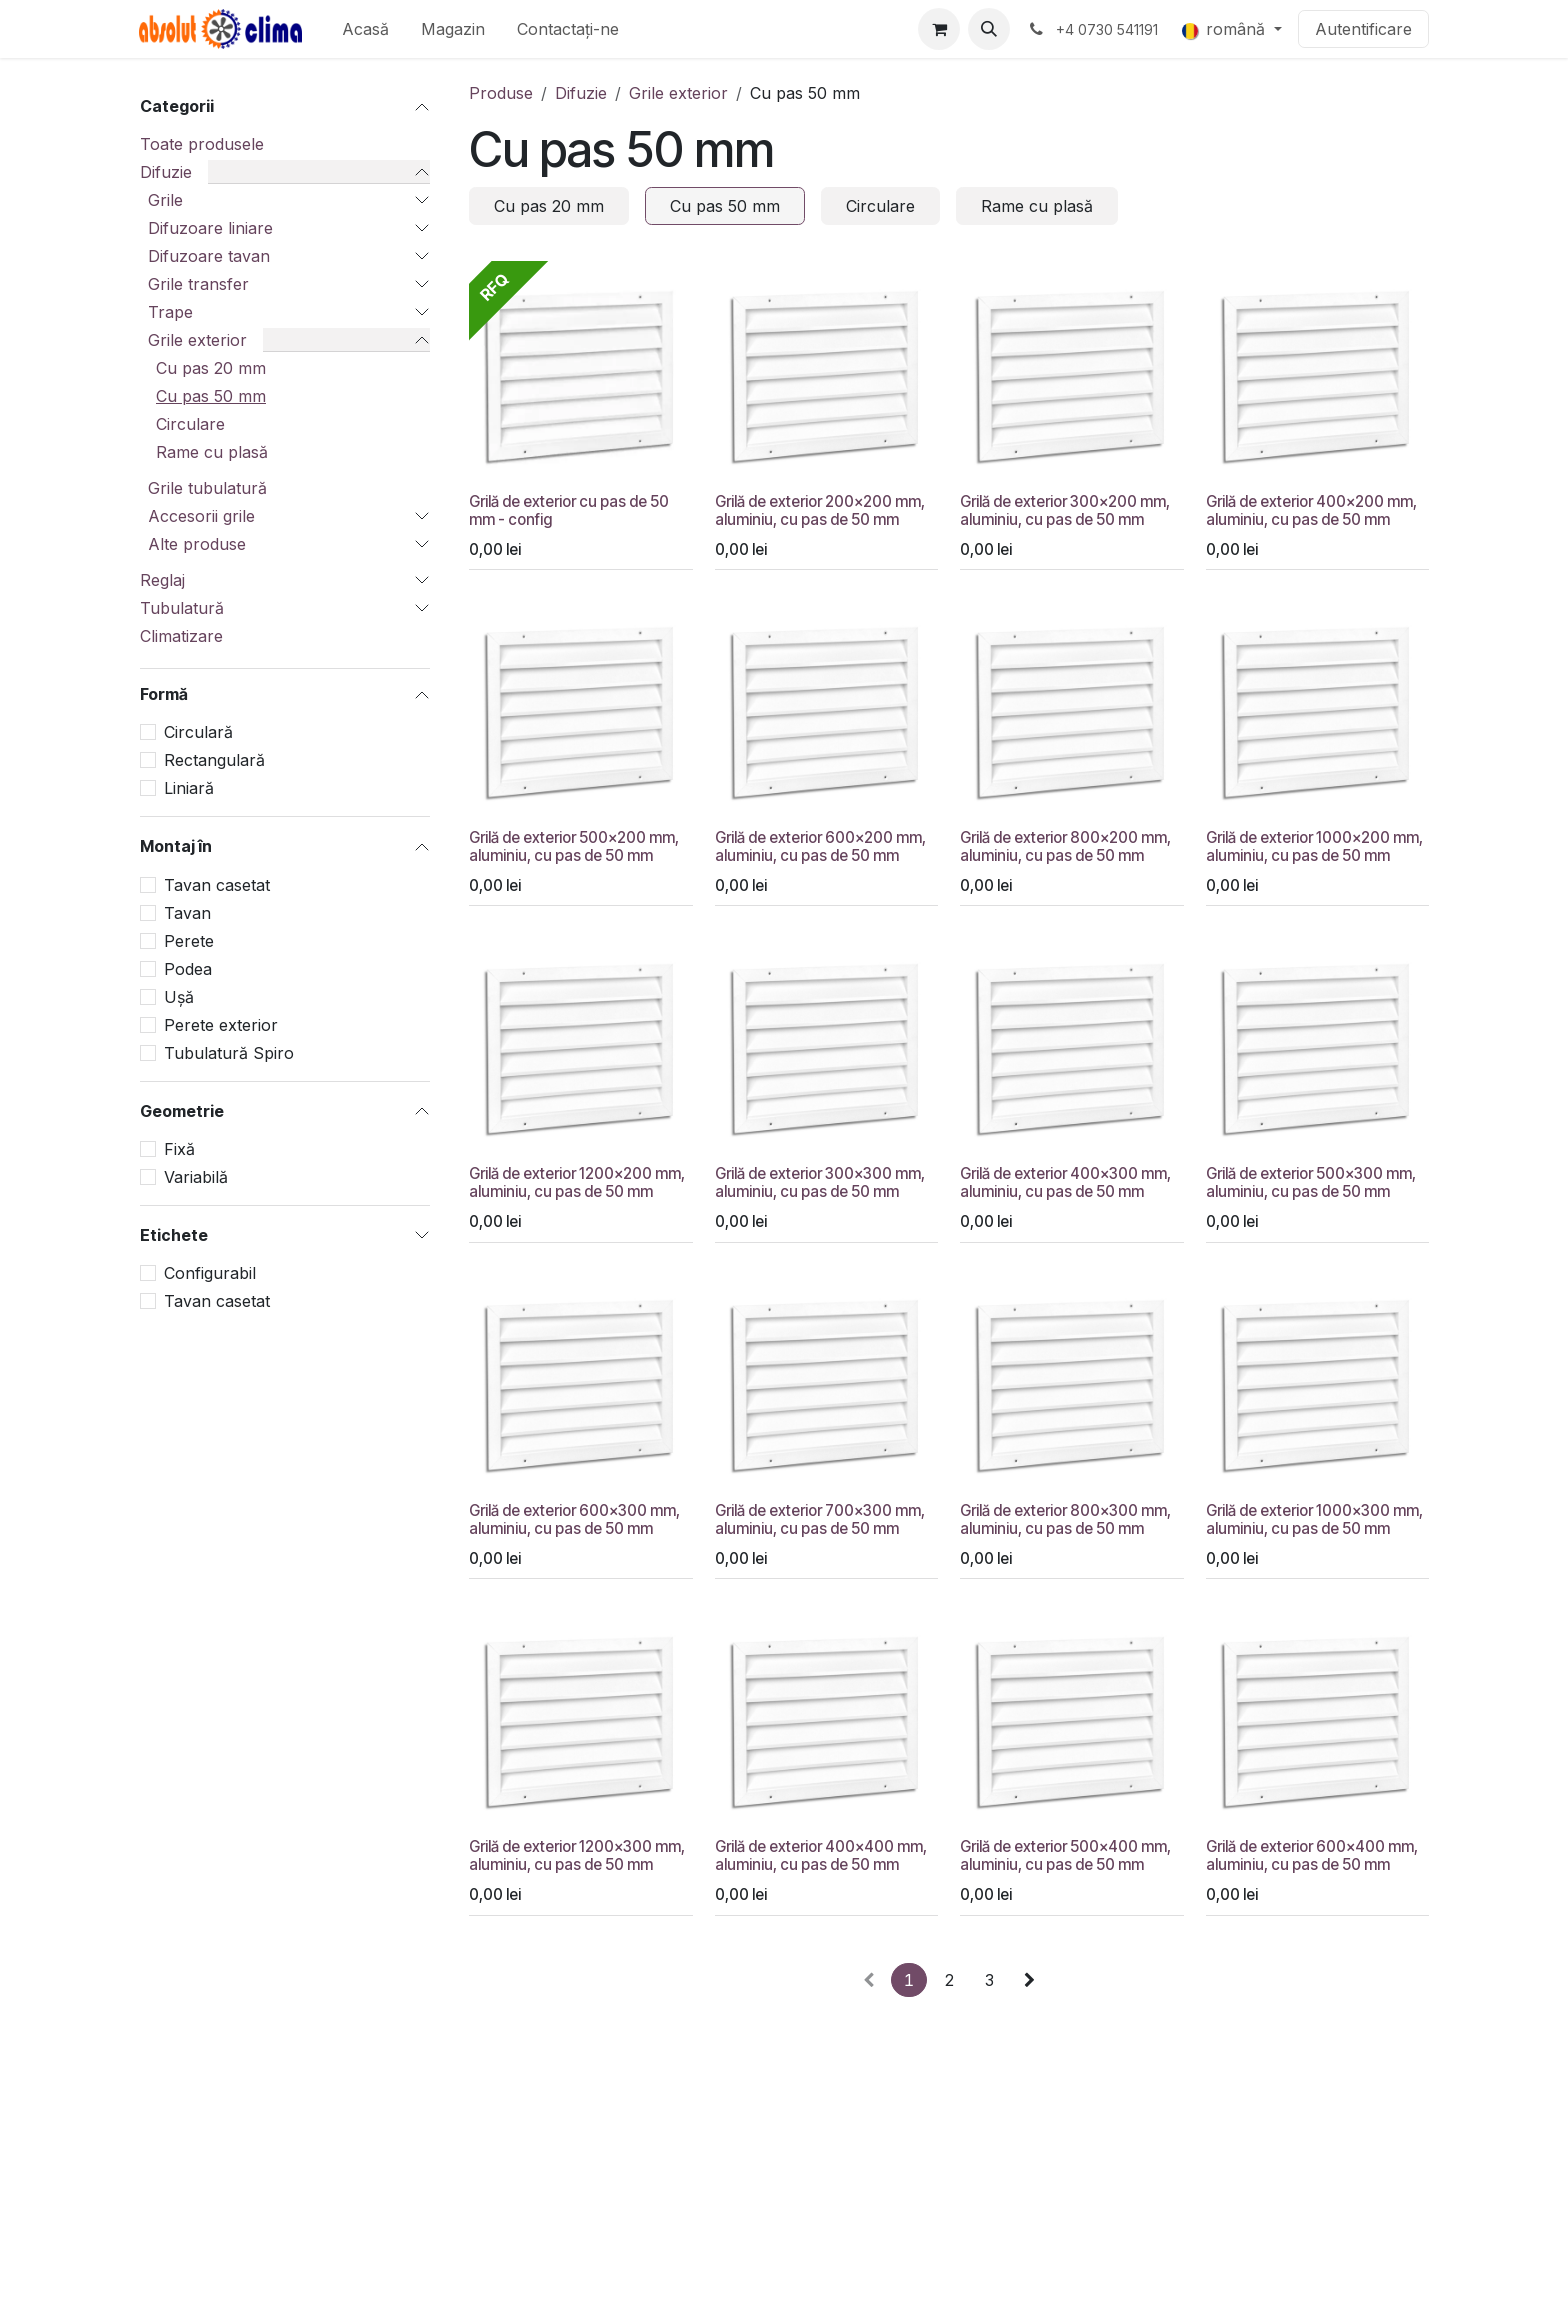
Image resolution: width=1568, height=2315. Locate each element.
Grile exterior (197, 340)
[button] (989, 29)
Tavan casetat (217, 885)
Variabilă (196, 1177)
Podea (188, 969)
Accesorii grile (201, 516)
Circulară (198, 732)
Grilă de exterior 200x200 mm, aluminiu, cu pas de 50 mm (820, 509)
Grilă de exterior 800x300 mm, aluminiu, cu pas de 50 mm (1065, 1519)
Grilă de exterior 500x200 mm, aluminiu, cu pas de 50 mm (574, 846)
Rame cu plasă (212, 452)
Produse (501, 93)
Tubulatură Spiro (229, 1053)
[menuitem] (365, 29)
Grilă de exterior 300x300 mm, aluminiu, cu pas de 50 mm (820, 1182)
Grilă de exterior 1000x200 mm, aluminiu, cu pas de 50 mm (1314, 846)
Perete (189, 941)
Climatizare (181, 636)
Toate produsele (202, 144)
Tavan (187, 913)
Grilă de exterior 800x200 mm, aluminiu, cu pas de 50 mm (1065, 846)
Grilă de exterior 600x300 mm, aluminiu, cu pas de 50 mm (574, 1519)
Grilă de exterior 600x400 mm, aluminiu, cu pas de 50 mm (1312, 1855)
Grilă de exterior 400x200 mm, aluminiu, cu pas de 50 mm (1311, 509)
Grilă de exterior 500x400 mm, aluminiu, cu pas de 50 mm (1065, 1855)
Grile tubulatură (207, 488)
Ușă (179, 997)
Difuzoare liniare (210, 228)
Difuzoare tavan (209, 256)
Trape (170, 312)
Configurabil (210, 1273)
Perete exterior (221, 1025)
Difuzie (166, 172)
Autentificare (1363, 29)
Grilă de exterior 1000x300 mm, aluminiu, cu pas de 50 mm (1314, 1519)
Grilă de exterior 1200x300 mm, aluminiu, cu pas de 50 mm (577, 1855)
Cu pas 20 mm (211, 368)
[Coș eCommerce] (939, 29)
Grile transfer (198, 284)
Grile (165, 200)
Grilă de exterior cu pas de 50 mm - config (569, 509)
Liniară (189, 788)
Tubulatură (182, 608)
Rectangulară (214, 760)
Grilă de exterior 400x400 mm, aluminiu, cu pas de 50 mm (821, 1855)
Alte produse (197, 544)
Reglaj (162, 580)
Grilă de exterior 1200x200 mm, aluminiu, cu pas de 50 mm (577, 1182)
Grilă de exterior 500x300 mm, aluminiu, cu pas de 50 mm (1311, 1182)
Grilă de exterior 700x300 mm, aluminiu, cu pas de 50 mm (820, 1519)
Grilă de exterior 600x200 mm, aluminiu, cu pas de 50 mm (820, 846)
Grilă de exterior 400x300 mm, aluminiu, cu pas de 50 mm (1065, 1182)
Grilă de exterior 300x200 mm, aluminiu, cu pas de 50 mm (1065, 509)
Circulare (190, 424)
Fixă (179, 1149)
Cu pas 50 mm (211, 396)
